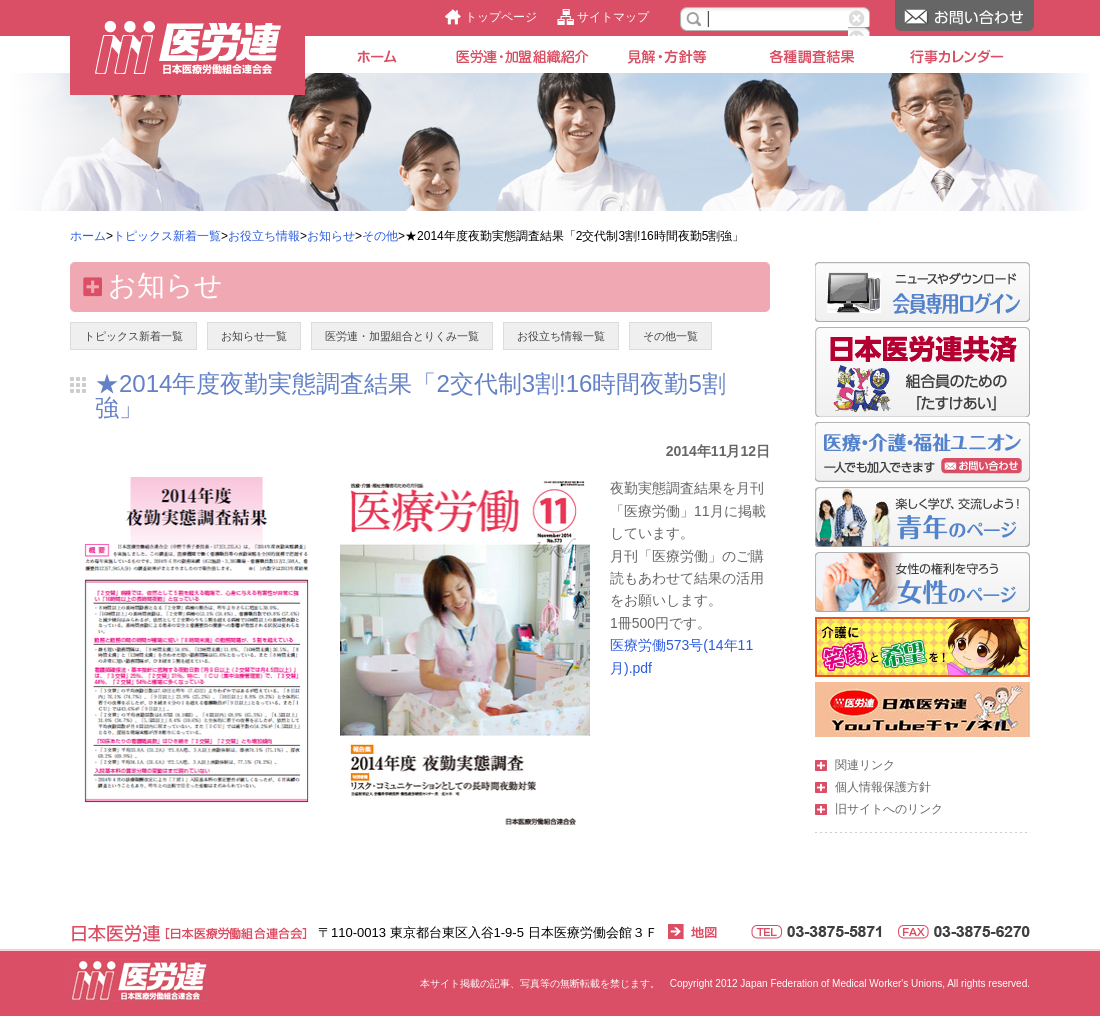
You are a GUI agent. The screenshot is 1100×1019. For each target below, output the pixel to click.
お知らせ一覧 (254, 336)
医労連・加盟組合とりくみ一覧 (402, 336)
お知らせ (331, 236)
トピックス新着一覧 (167, 236)
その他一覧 (670, 336)
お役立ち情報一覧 (561, 336)
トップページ (501, 17)
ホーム (88, 236)
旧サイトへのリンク (889, 809)
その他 (380, 236)
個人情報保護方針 (883, 787)
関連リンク (865, 765)
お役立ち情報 (264, 236)
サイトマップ (613, 17)
